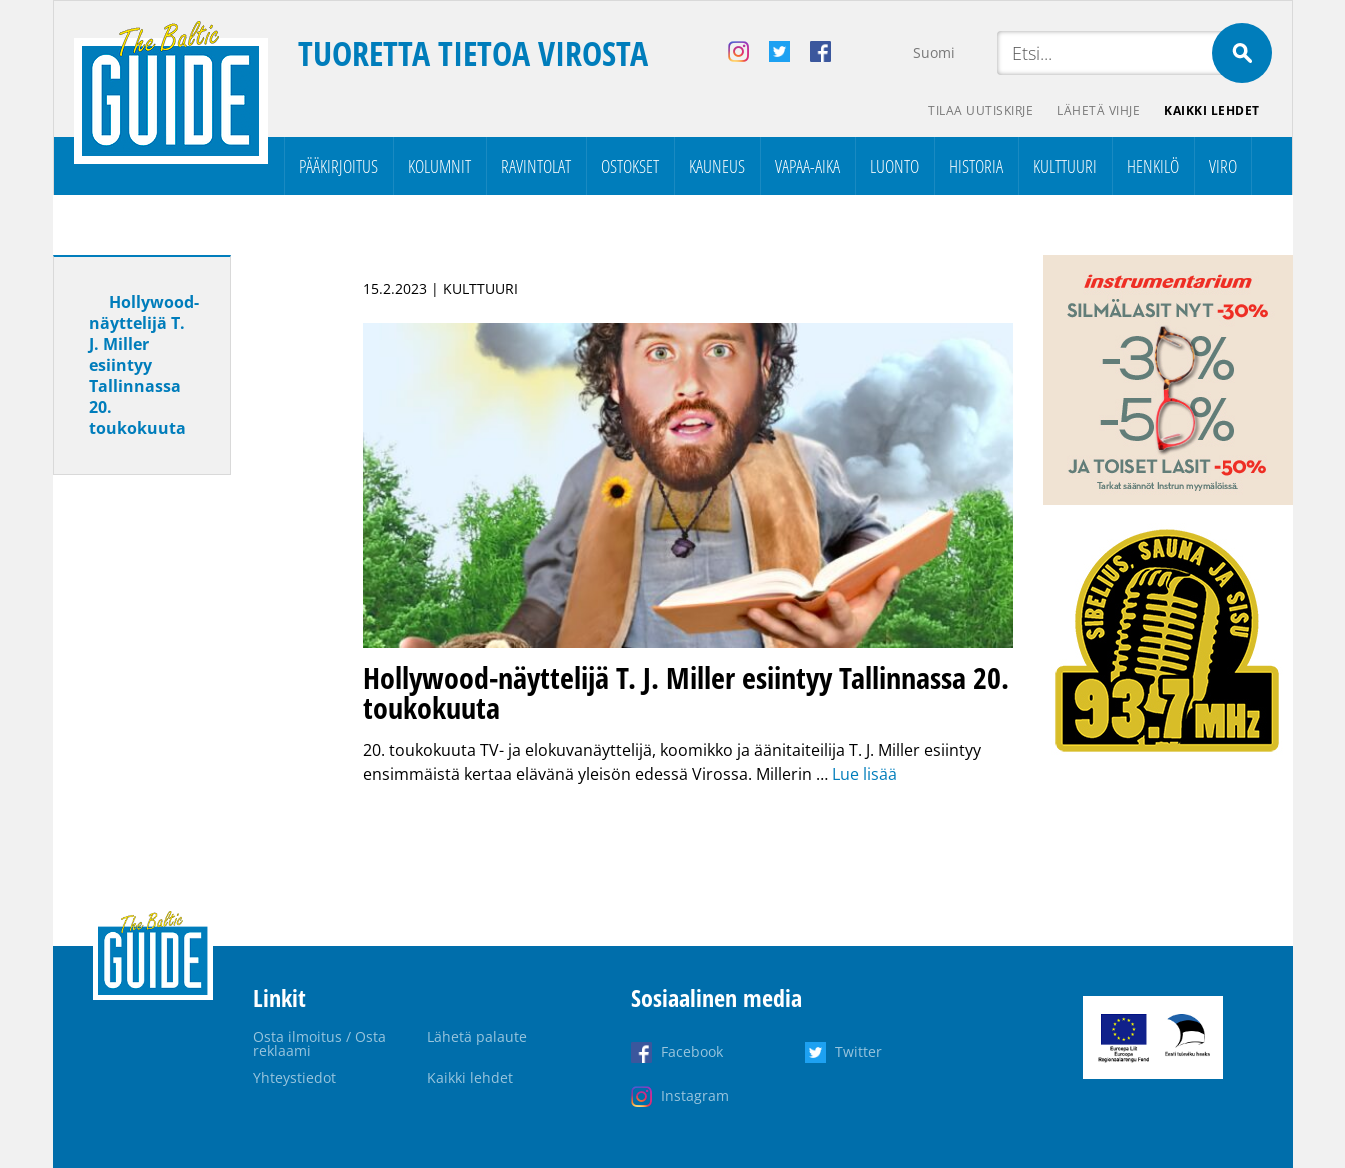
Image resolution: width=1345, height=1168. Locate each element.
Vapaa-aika (807, 166)
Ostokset (630, 166)
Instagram (695, 1095)
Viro (1223, 166)
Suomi (934, 52)
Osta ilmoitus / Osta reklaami (319, 1043)
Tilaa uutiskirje (980, 110)
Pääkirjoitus (338, 166)
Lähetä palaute (477, 1036)
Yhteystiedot (294, 1077)
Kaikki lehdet (1212, 110)
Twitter (858, 1051)
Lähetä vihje (1098, 110)
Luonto (894, 166)
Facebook (692, 1051)
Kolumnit (439, 166)
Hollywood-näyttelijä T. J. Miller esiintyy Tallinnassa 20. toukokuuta (144, 365)
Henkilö (1153, 166)
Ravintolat (536, 166)
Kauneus (717, 166)
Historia (976, 166)
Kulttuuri (1065, 166)
